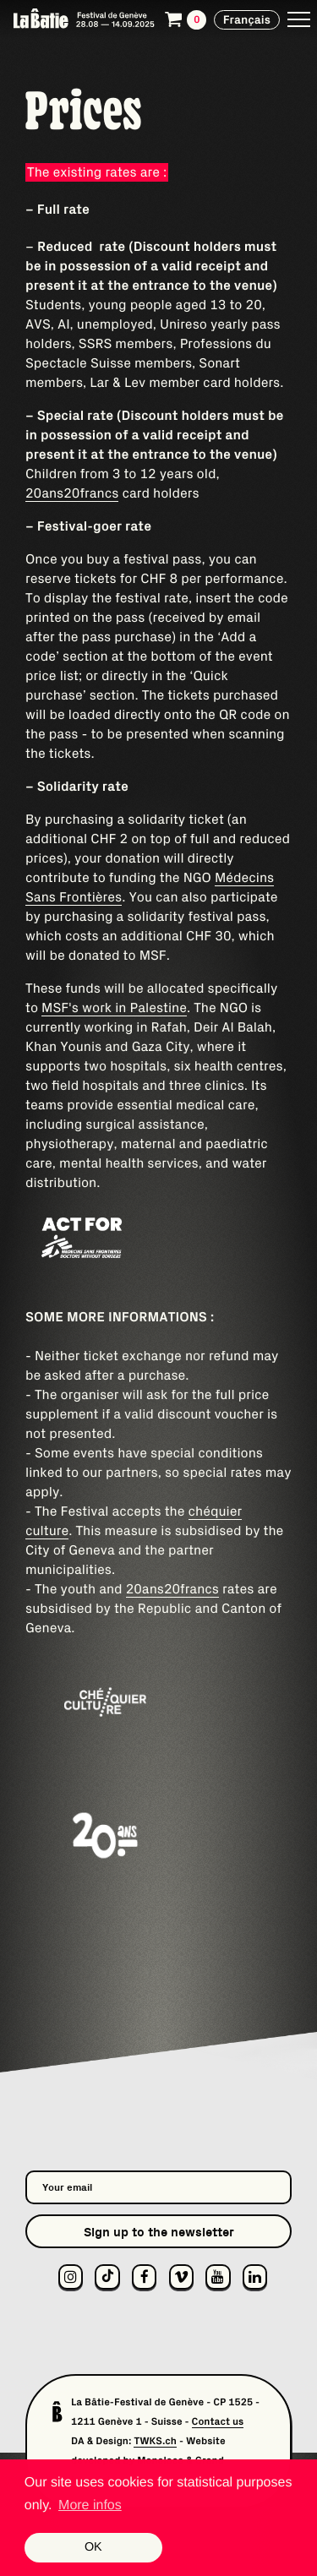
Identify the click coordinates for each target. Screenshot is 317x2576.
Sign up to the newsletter (159, 2232)
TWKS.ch (155, 2441)
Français (247, 19)
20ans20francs (71, 493)
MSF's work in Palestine (114, 1008)
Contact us (218, 2421)
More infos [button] (90, 2505)
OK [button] (93, 2547)
